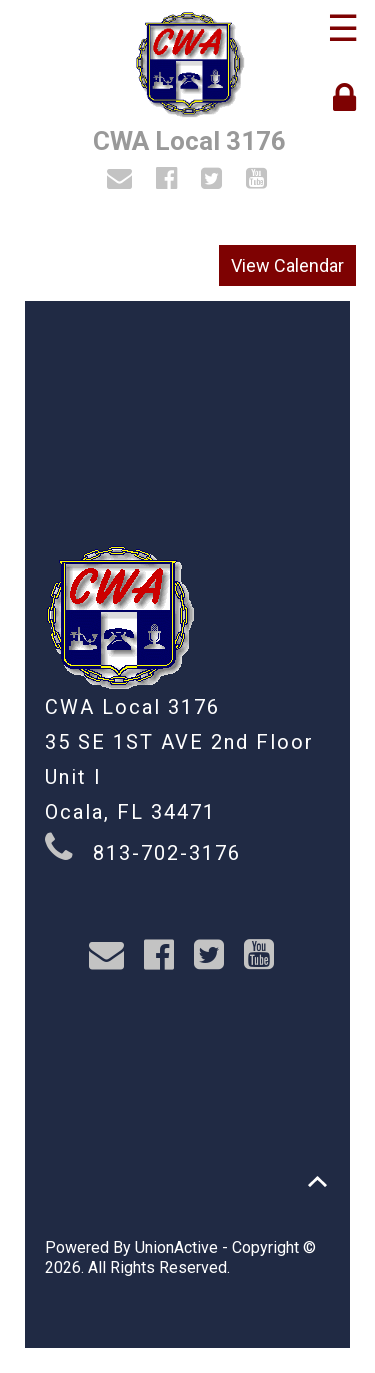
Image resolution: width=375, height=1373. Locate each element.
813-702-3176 (167, 853)
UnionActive (176, 1247)
